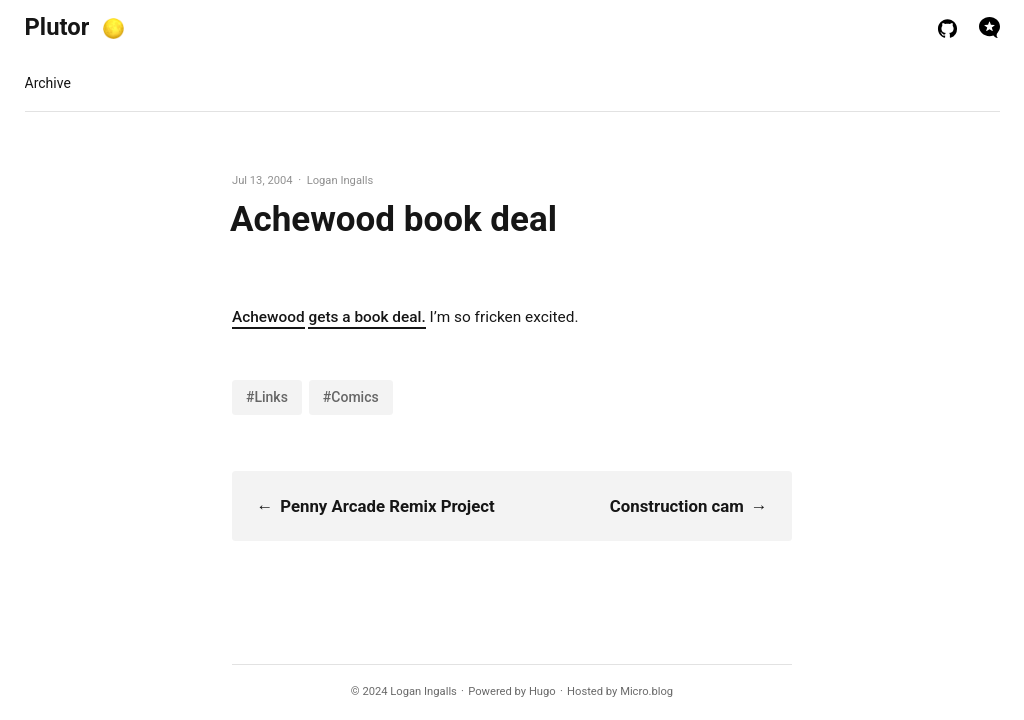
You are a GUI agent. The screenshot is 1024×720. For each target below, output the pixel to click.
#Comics (351, 397)
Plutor (57, 27)
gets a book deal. (366, 317)
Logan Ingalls (423, 691)
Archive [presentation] (48, 83)
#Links (267, 397)
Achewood (268, 317)
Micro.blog (646, 691)
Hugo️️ (542, 691)
